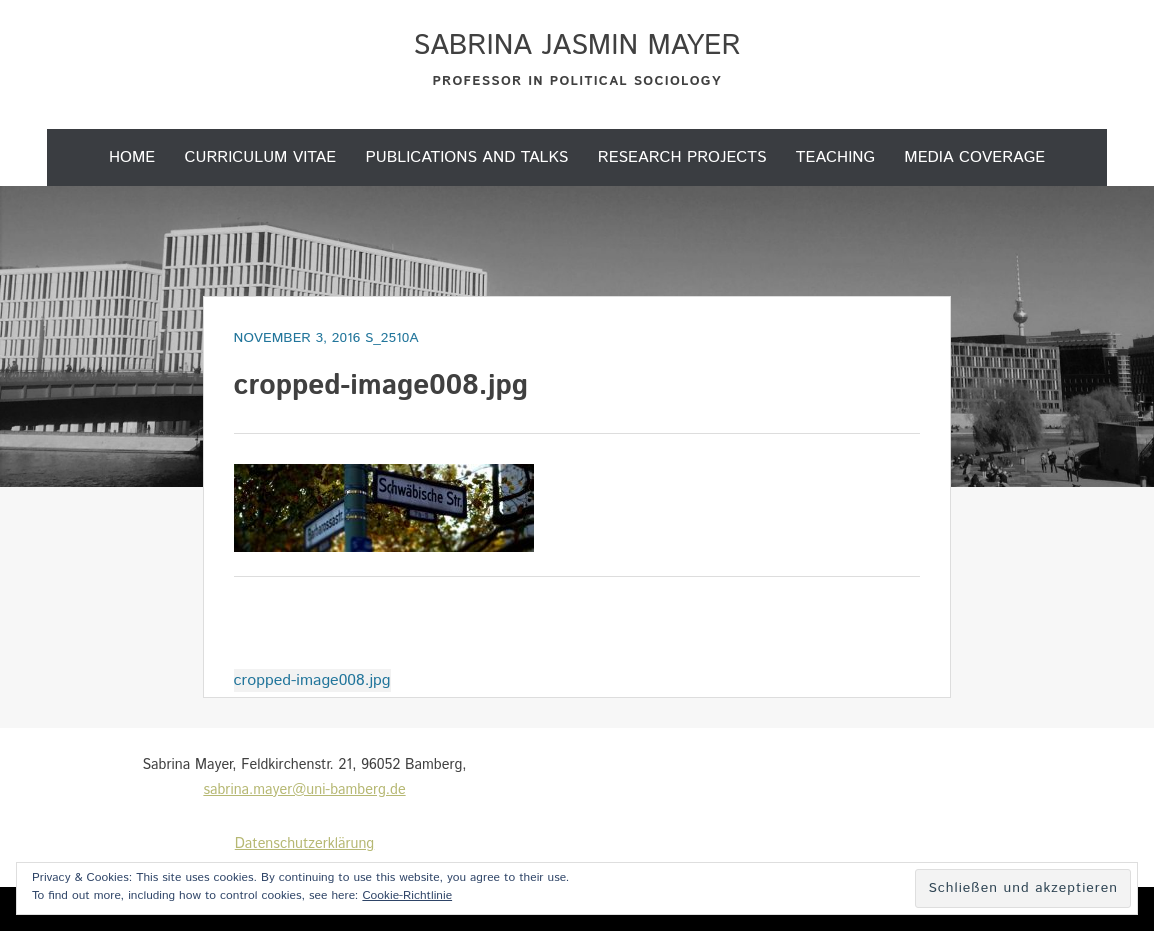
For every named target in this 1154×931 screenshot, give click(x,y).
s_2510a (392, 338)
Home (132, 157)
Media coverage (974, 157)
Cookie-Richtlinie (407, 895)
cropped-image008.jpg (312, 680)
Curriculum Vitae (261, 157)
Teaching (835, 157)
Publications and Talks (466, 157)
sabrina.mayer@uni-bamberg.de (304, 790)
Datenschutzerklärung (304, 844)
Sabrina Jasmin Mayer (576, 46)
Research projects (682, 157)
